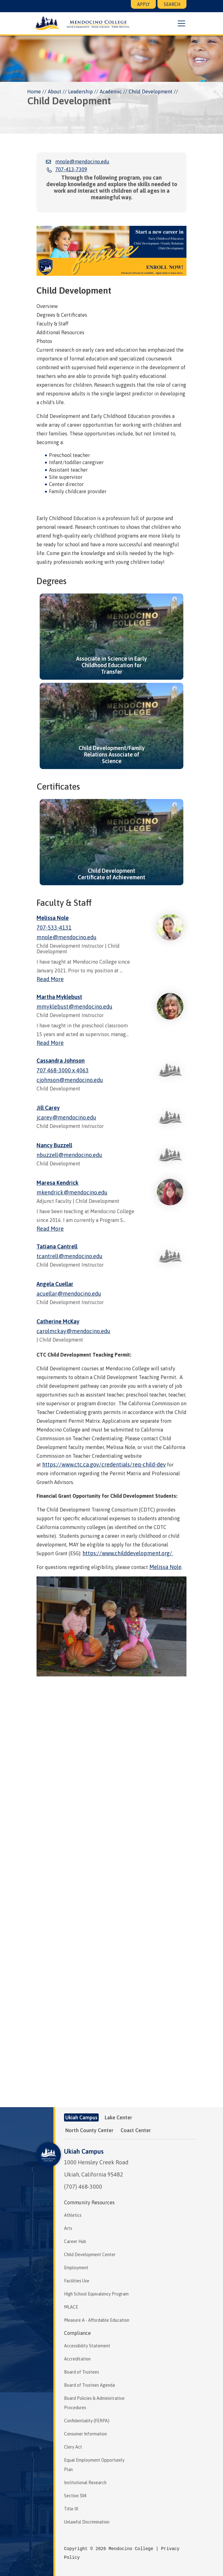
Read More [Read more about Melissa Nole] (50, 979)
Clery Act (73, 2446)
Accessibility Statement (87, 2345)
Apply (143, 4)
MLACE (71, 2307)
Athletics (73, 2215)
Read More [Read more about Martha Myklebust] (50, 1043)
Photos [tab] (44, 341)
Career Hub (75, 2241)
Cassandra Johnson (61, 1060)
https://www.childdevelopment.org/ (127, 1553)
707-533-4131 (54, 927)
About (54, 91)
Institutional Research (85, 2482)
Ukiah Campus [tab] (81, 2117)
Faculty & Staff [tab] (52, 323)
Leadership (80, 91)
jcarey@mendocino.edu (66, 1117)
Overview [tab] (47, 306)
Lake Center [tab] (118, 2117)
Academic (111, 91)
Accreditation (77, 2358)
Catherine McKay (58, 1321)
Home (34, 91)
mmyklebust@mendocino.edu (74, 1006)
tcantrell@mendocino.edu (69, 1256)
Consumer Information (85, 2433)
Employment (76, 2267)
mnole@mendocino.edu (82, 161)
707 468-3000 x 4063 (63, 1070)
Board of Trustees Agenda (89, 2385)
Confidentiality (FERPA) (86, 2420)
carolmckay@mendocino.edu (73, 1331)
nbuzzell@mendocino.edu (69, 1155)
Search (172, 4)
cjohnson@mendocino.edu (70, 1080)
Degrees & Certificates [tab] (62, 315)
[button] (181, 23)
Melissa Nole (53, 918)
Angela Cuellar (55, 1284)
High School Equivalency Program (96, 2293)
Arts (68, 2228)
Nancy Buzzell (54, 1145)
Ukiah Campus (84, 2151)
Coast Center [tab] (136, 2130)
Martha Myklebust (59, 997)
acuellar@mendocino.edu (69, 1293)
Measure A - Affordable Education (96, 2320)
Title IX (71, 2508)
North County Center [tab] (89, 2130)
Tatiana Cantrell (57, 1246)
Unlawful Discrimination (86, 2521)
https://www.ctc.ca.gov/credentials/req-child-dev (104, 1464)
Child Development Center (90, 2254)
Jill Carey (48, 1107)
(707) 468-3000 (83, 2186)
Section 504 (75, 2495)
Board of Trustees (81, 2372)
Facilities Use (76, 2280)
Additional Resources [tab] (60, 332)
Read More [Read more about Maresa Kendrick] (50, 1228)
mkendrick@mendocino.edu (72, 1192)
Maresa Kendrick (57, 1182)
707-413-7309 (71, 169)
